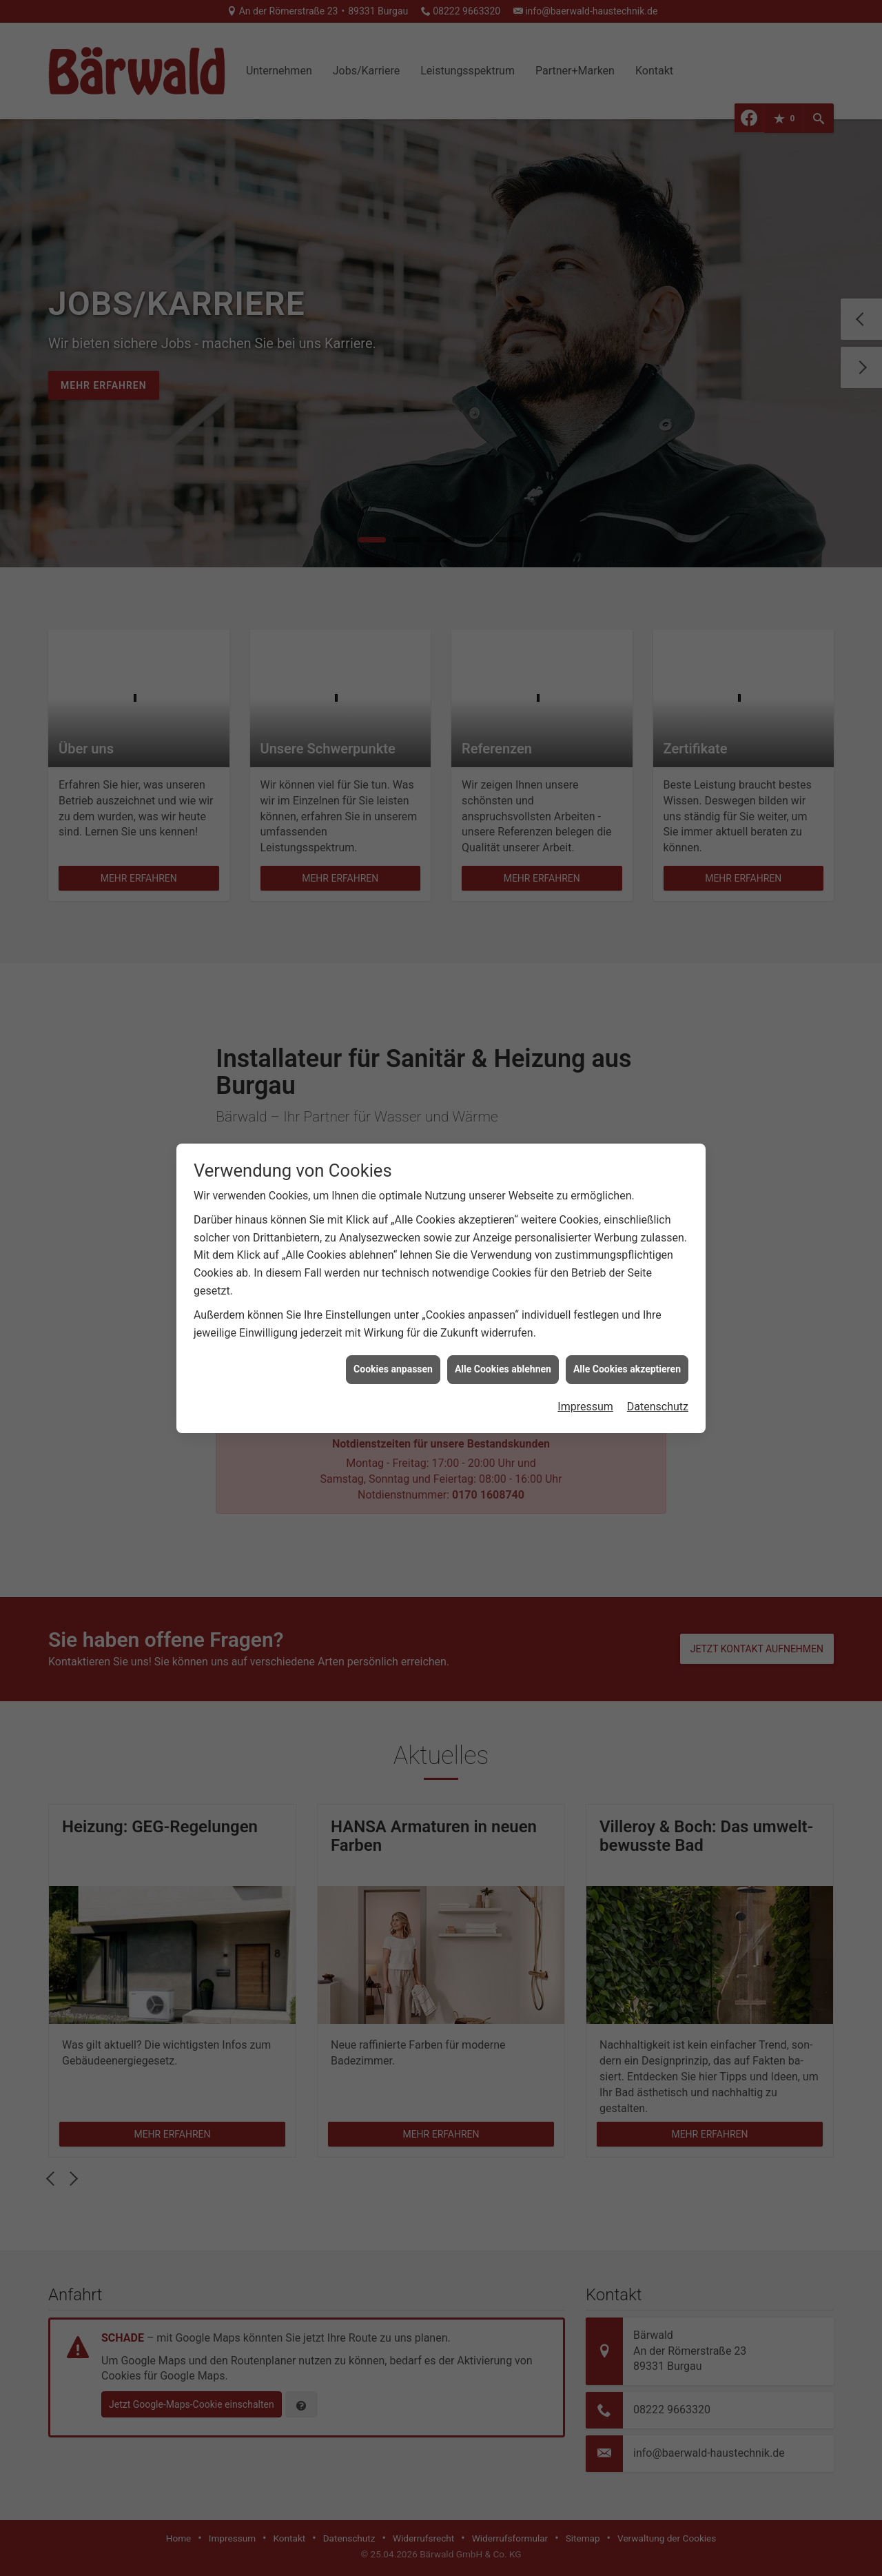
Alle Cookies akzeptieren (627, 1369)
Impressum (585, 1406)
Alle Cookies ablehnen (503, 1369)
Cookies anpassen (393, 1369)
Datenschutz (657, 1406)
